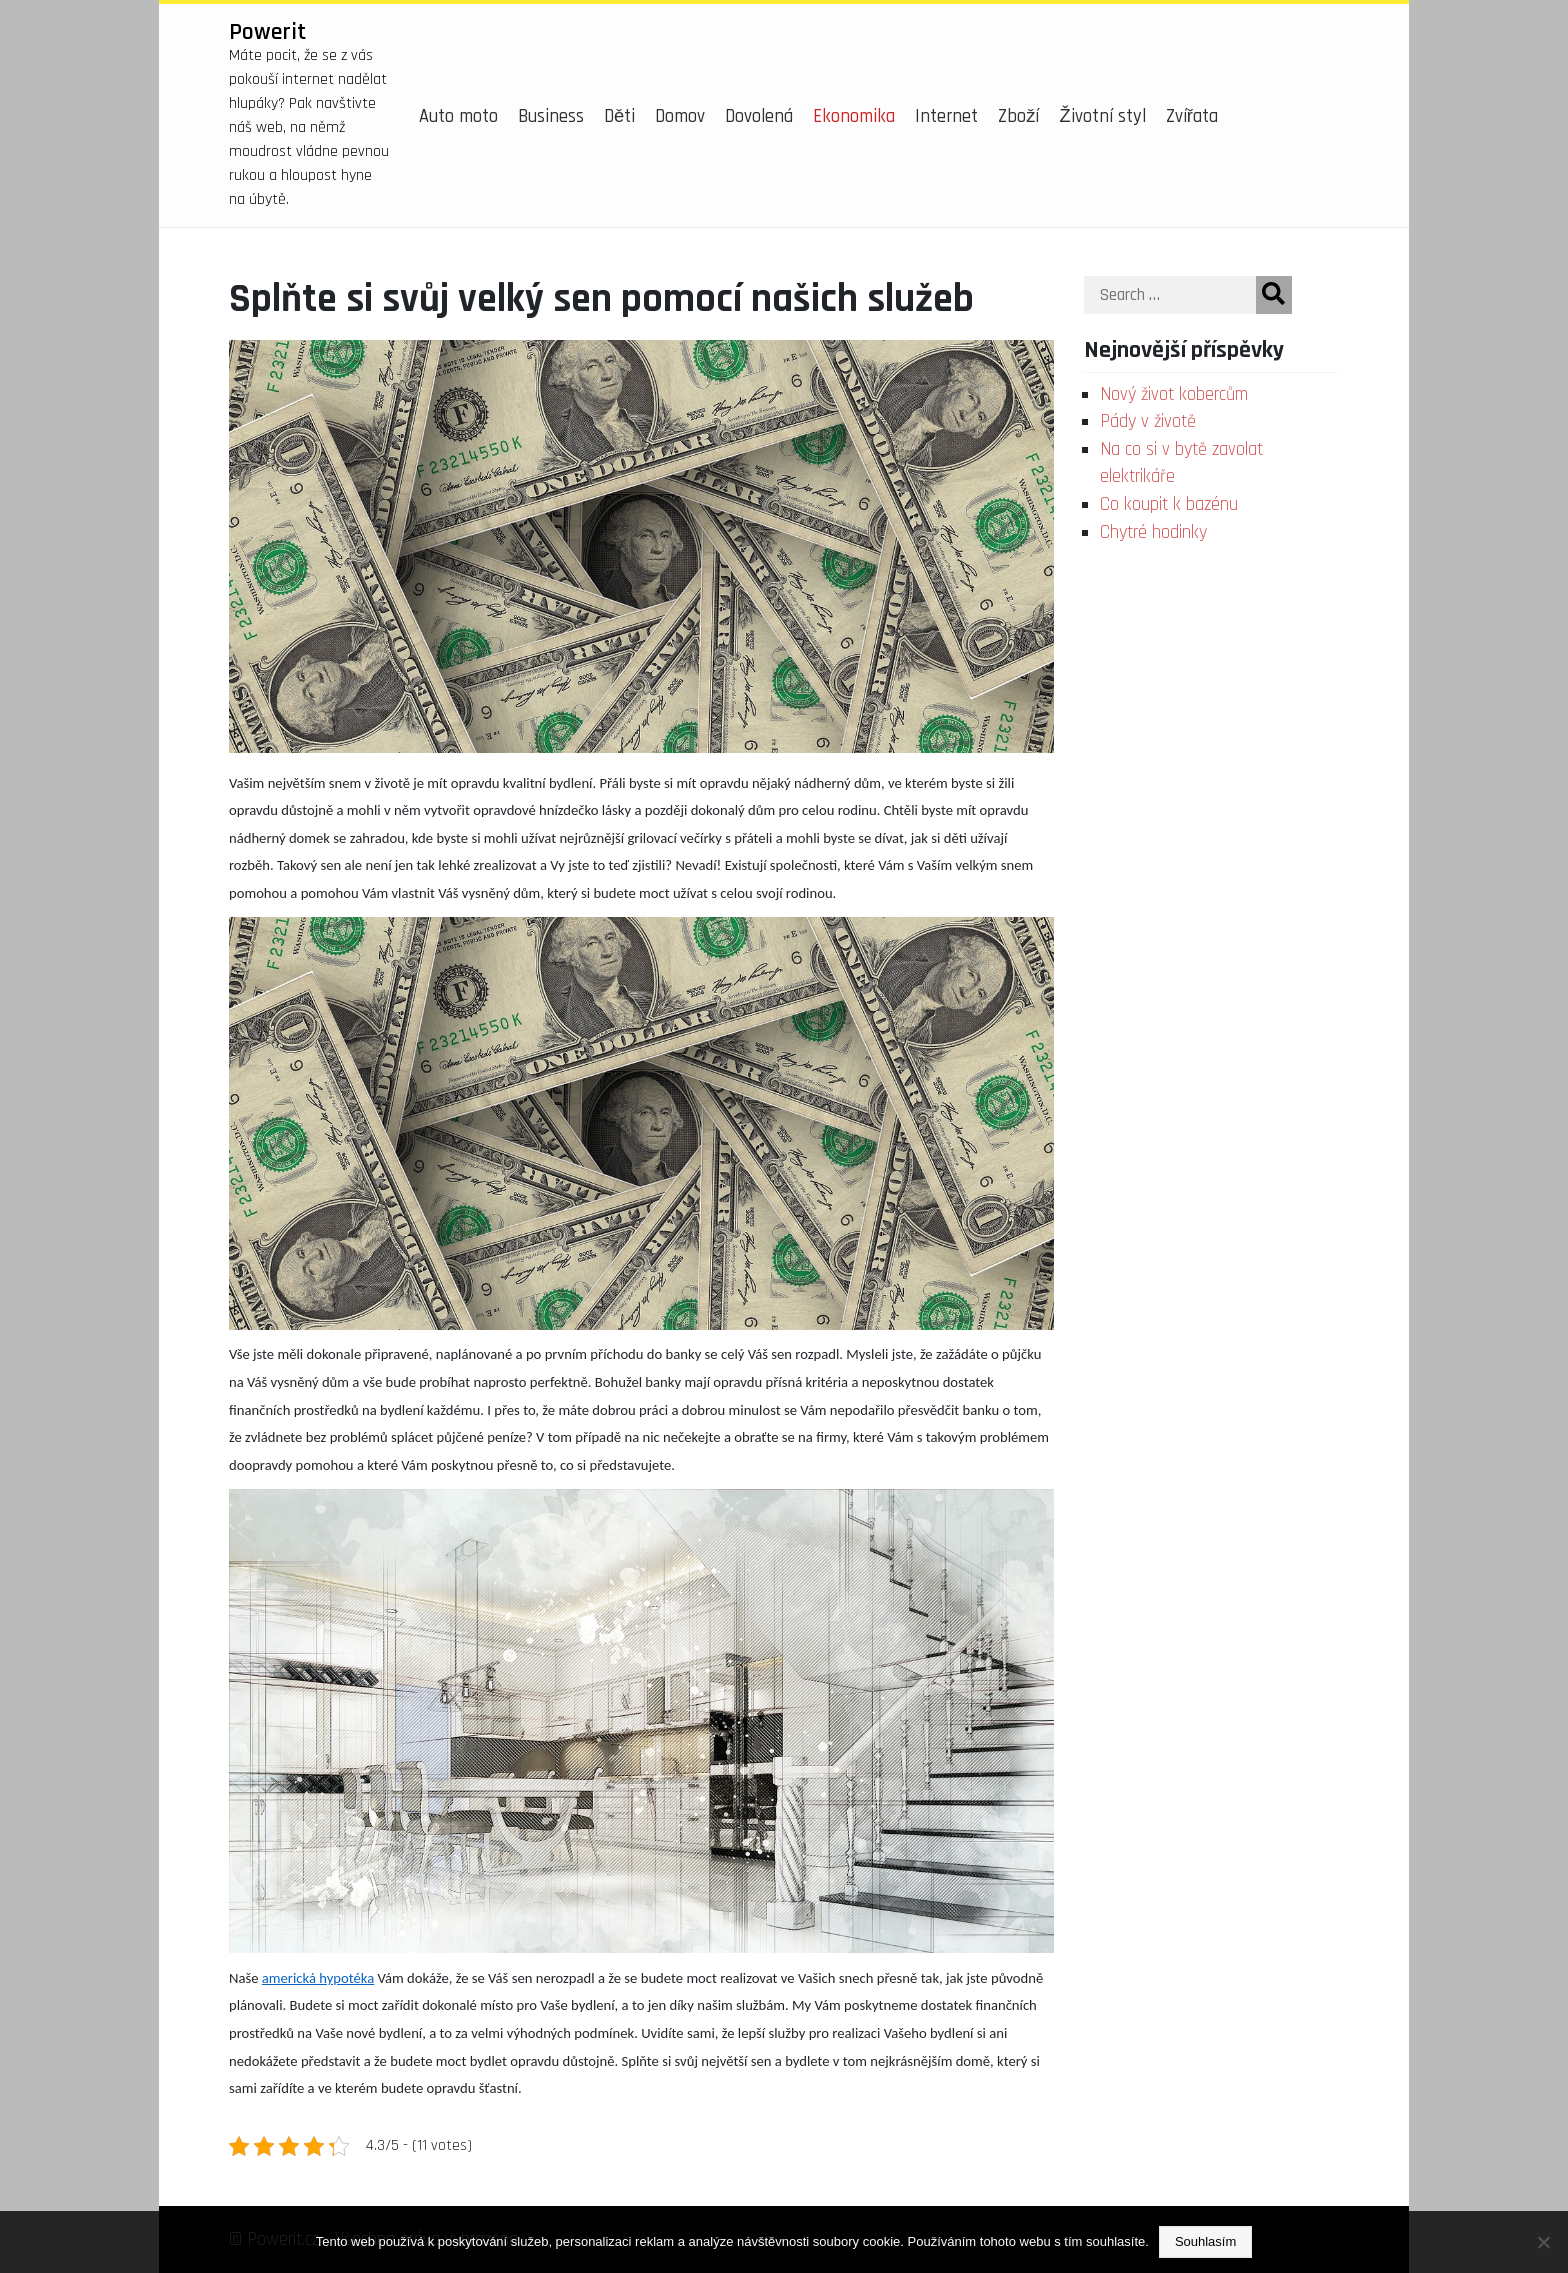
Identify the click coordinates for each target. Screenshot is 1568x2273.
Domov (680, 116)
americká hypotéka (318, 1978)
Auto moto (458, 116)
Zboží (1018, 116)
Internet (946, 116)
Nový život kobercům (1174, 394)
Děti (619, 116)
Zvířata (1192, 116)
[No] (1543, 2242)
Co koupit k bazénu (1169, 504)
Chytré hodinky (1153, 532)
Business (551, 116)
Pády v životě (1148, 421)
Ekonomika (854, 116)
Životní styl (1102, 116)
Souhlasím (1205, 2241)
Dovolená (759, 116)
